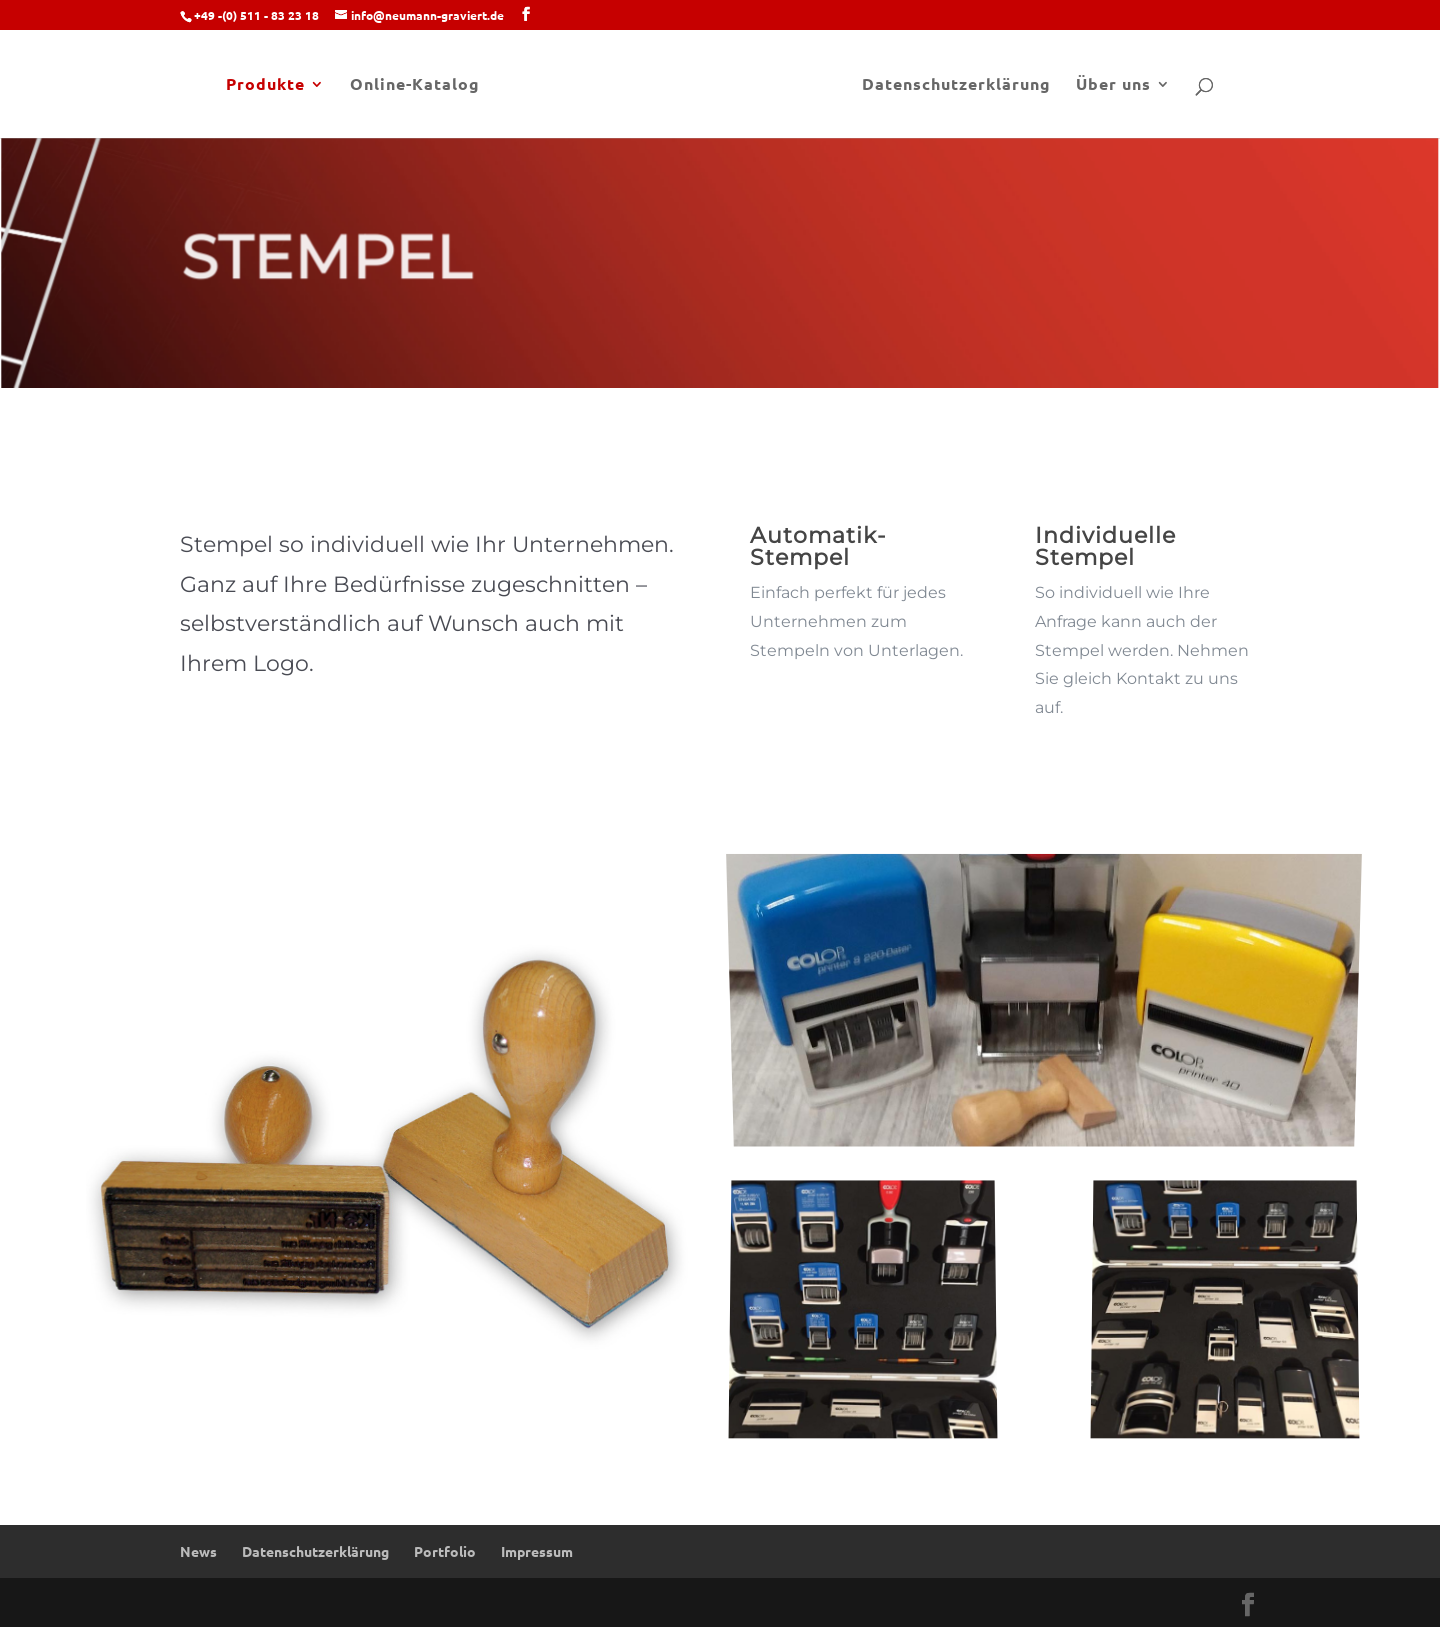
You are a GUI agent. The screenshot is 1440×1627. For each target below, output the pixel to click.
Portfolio (445, 1551)
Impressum (537, 1551)
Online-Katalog (415, 85)
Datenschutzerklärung (956, 85)
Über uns (1113, 85)
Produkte (265, 85)
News (198, 1551)
